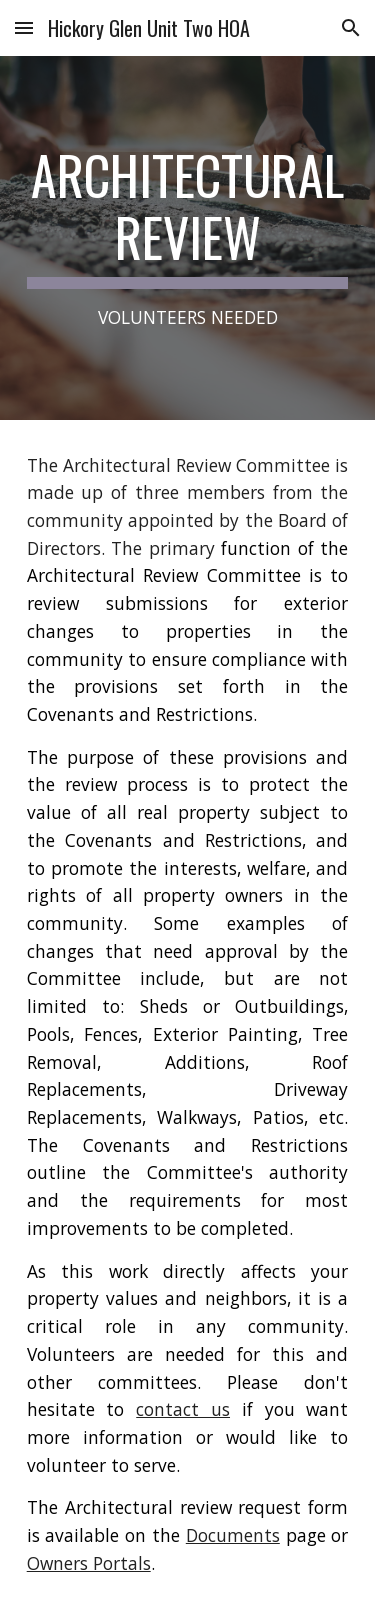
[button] (24, 27)
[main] (188, 238)
